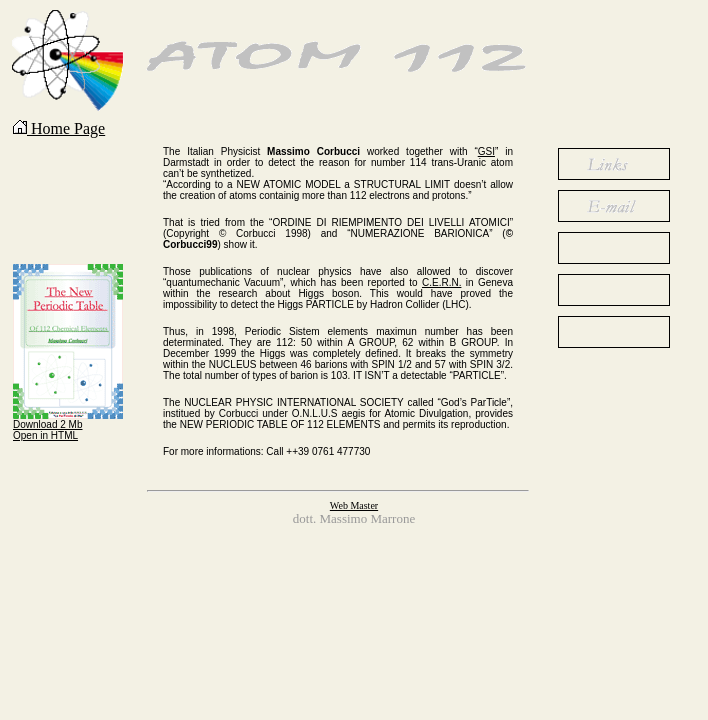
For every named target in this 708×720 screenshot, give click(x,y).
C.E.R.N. (441, 282)
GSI (486, 151)
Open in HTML (45, 435)
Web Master (354, 505)
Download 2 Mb (47, 424)
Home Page (59, 128)
